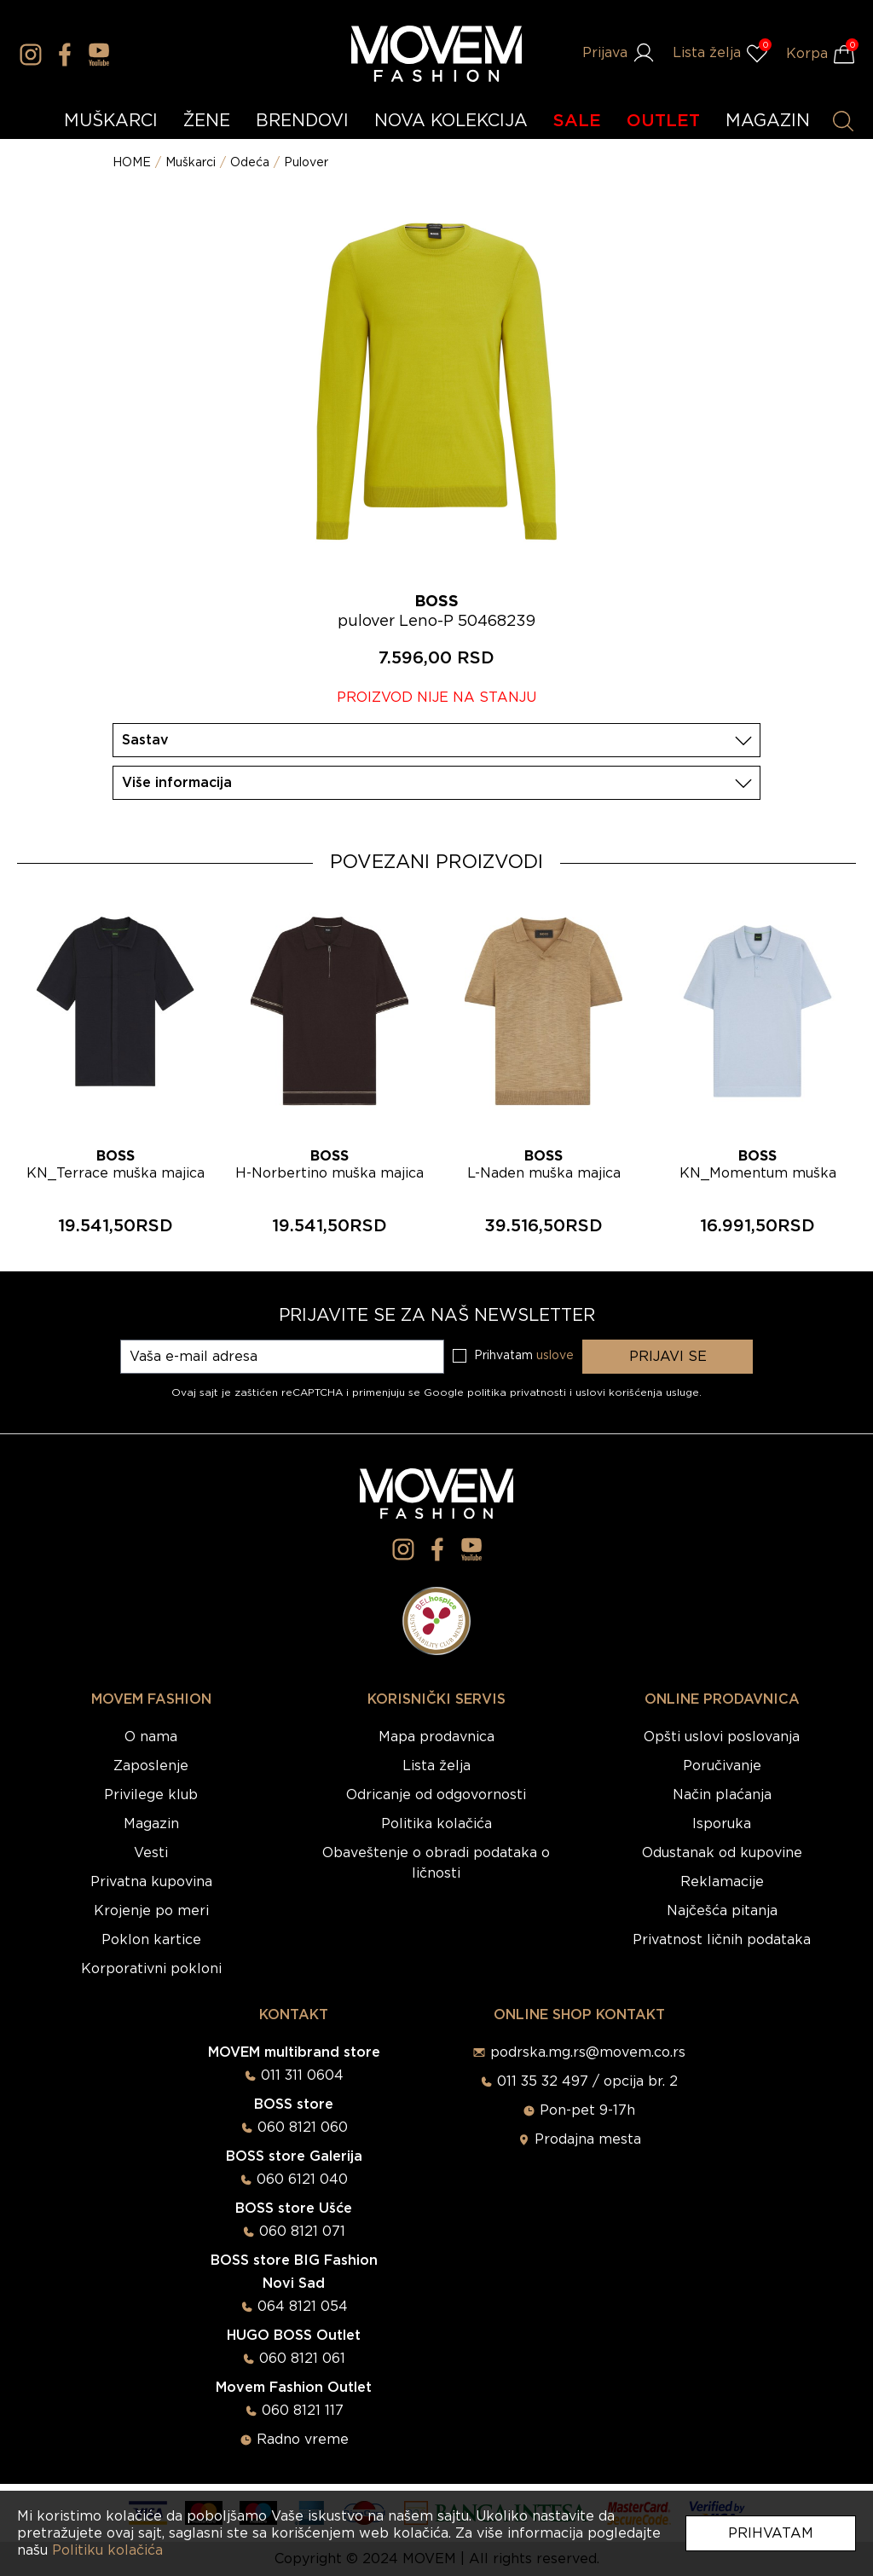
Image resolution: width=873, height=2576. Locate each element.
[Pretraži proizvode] (843, 121)
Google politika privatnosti (496, 1392)
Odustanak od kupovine (722, 1853)
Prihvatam (770, 2533)
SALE (577, 121)
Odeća (249, 163)
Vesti (151, 1853)
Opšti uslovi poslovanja (722, 1737)
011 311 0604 (302, 2075)
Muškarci (190, 163)
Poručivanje (722, 1766)
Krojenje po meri (151, 1911)
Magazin (151, 1824)
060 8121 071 (302, 2231)
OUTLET (663, 121)
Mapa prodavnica (436, 1737)
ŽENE (206, 121)
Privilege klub (151, 1795)
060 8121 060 (302, 2127)
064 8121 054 (302, 2306)
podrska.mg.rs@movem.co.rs (587, 2052)
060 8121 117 (303, 2410)
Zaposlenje (150, 1766)
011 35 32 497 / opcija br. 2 (587, 2081)
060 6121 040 (302, 2179)
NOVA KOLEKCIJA (451, 121)
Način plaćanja (722, 1795)
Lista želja (436, 1766)
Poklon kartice (151, 1940)
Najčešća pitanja (722, 1911)
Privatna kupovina (151, 1882)
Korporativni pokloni (151, 1969)
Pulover (306, 163)
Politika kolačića (436, 1824)
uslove (555, 1356)
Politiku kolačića (107, 2550)
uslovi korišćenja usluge (637, 1392)
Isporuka (721, 1824)
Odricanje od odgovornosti (436, 1795)
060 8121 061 (302, 2358)
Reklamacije (722, 1882)
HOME (132, 163)
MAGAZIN (768, 121)
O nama (150, 1737)
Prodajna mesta (588, 2139)
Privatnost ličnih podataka (722, 1940)
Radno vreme (303, 2439)
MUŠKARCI (111, 121)
